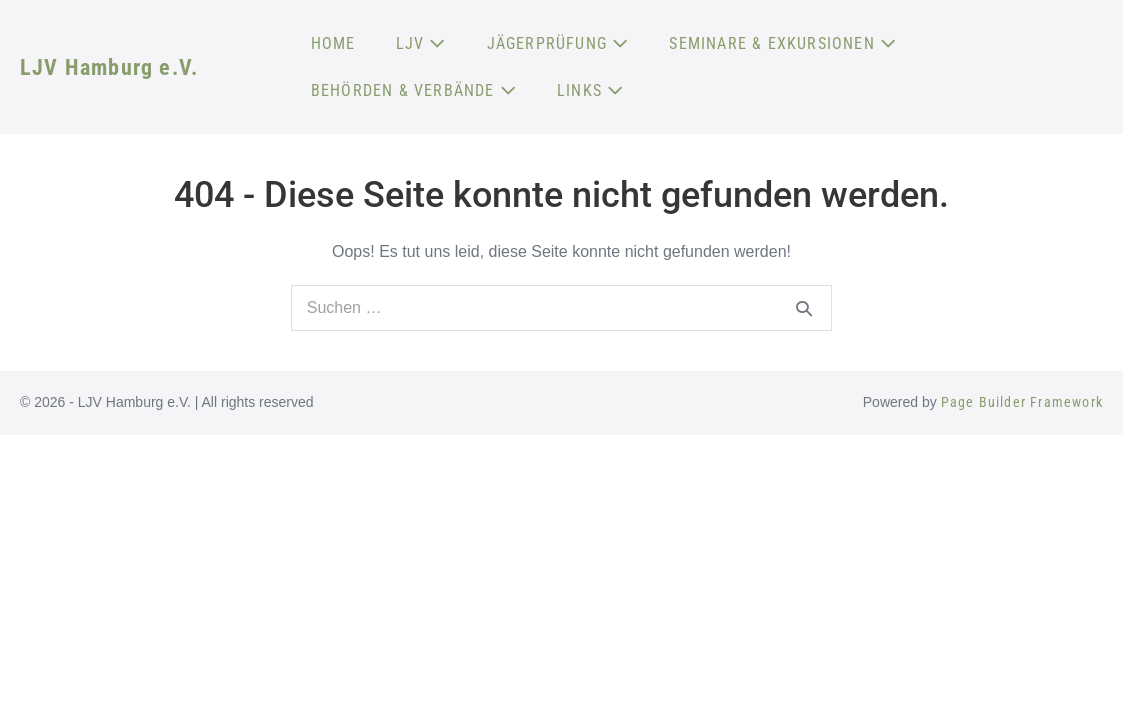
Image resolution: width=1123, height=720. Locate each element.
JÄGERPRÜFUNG (558, 43)
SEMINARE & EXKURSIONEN (783, 43)
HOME (333, 43)
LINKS (590, 90)
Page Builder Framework (1022, 402)
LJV (421, 43)
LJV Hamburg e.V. (109, 67)
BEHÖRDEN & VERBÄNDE (414, 90)
